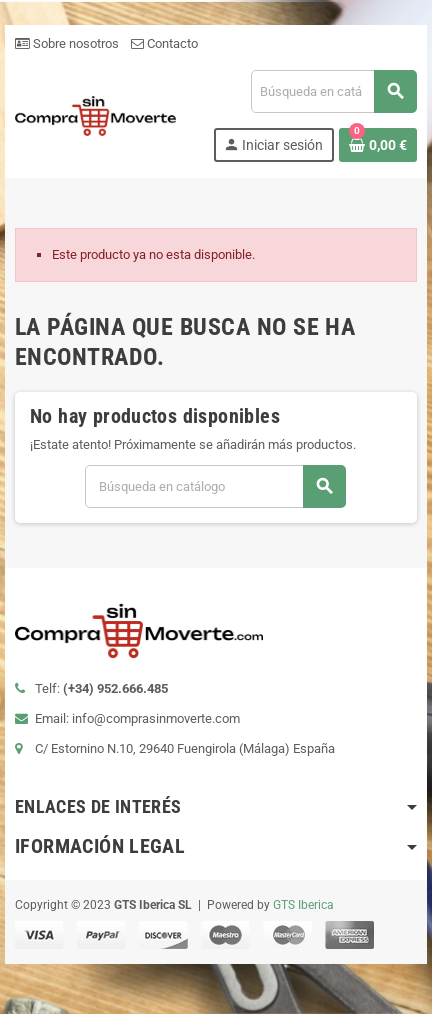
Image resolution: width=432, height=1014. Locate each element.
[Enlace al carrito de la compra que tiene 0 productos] (378, 145)
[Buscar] (333, 91)
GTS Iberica (303, 905)
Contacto (164, 43)
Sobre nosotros (67, 43)
